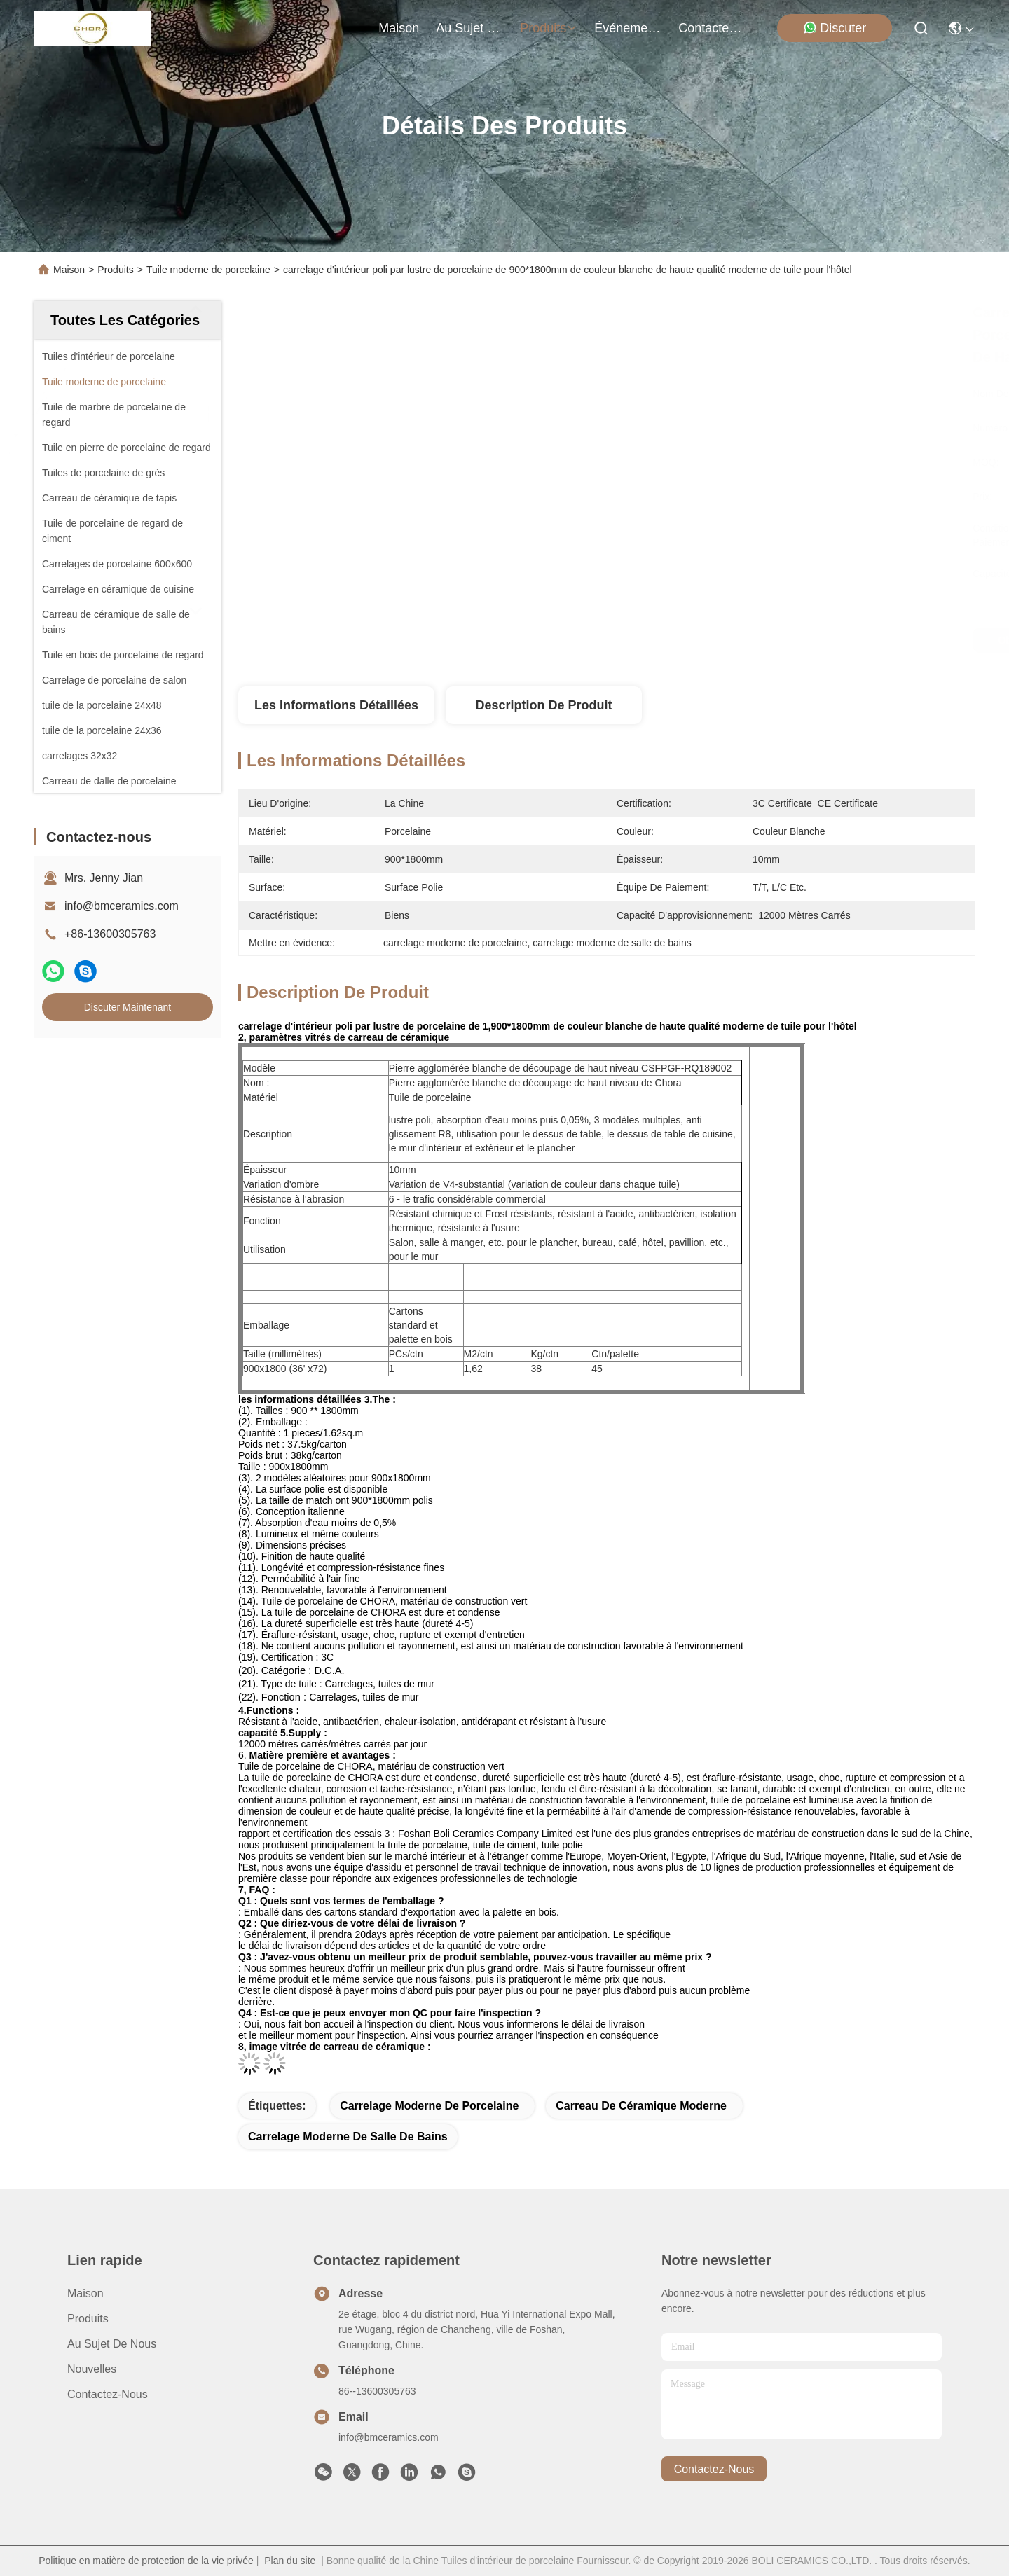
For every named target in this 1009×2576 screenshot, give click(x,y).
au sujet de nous (469, 28)
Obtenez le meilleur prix (729, 640)
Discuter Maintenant (128, 1007)
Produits (115, 269)
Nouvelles (91, 2369)
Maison (398, 28)
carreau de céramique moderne (641, 2106)
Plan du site (289, 2560)
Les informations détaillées (336, 705)
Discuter (834, 27)
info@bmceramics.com (121, 906)
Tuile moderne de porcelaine (208, 269)
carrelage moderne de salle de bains (348, 2136)
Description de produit (543, 705)
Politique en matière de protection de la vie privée (146, 2560)
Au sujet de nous (111, 2344)
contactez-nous (712, 28)
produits (548, 28)
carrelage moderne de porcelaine (429, 2106)
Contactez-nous (107, 2394)
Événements (627, 28)
